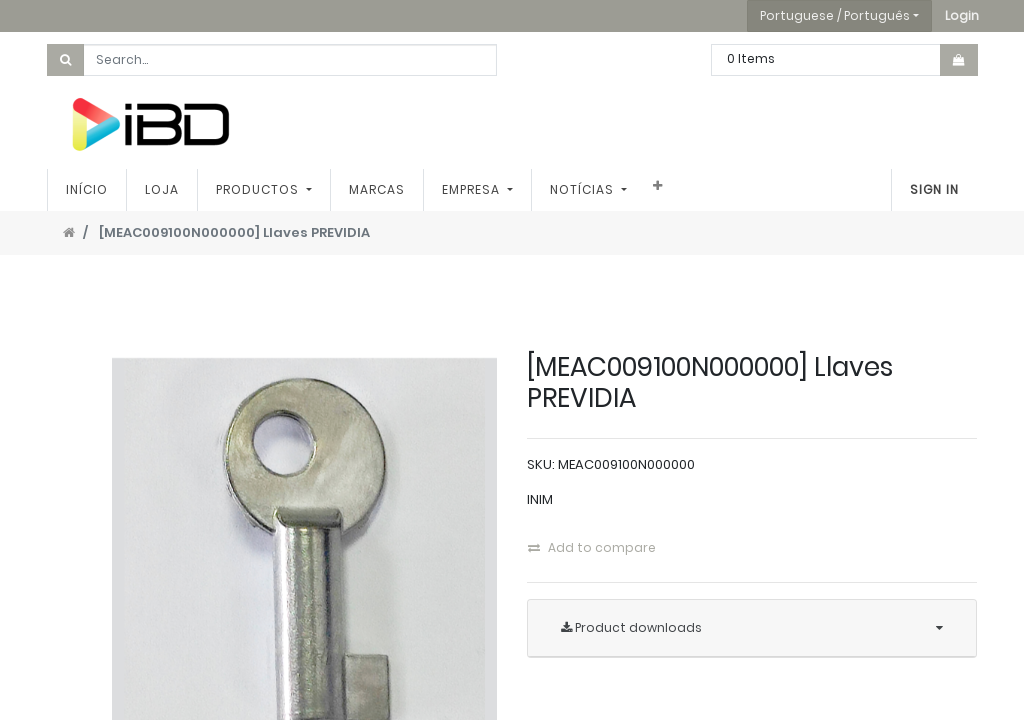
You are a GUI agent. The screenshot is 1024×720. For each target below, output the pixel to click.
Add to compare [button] (592, 547)
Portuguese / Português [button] (835, 15)
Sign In (934, 189)
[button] (962, 16)
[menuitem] (87, 190)
